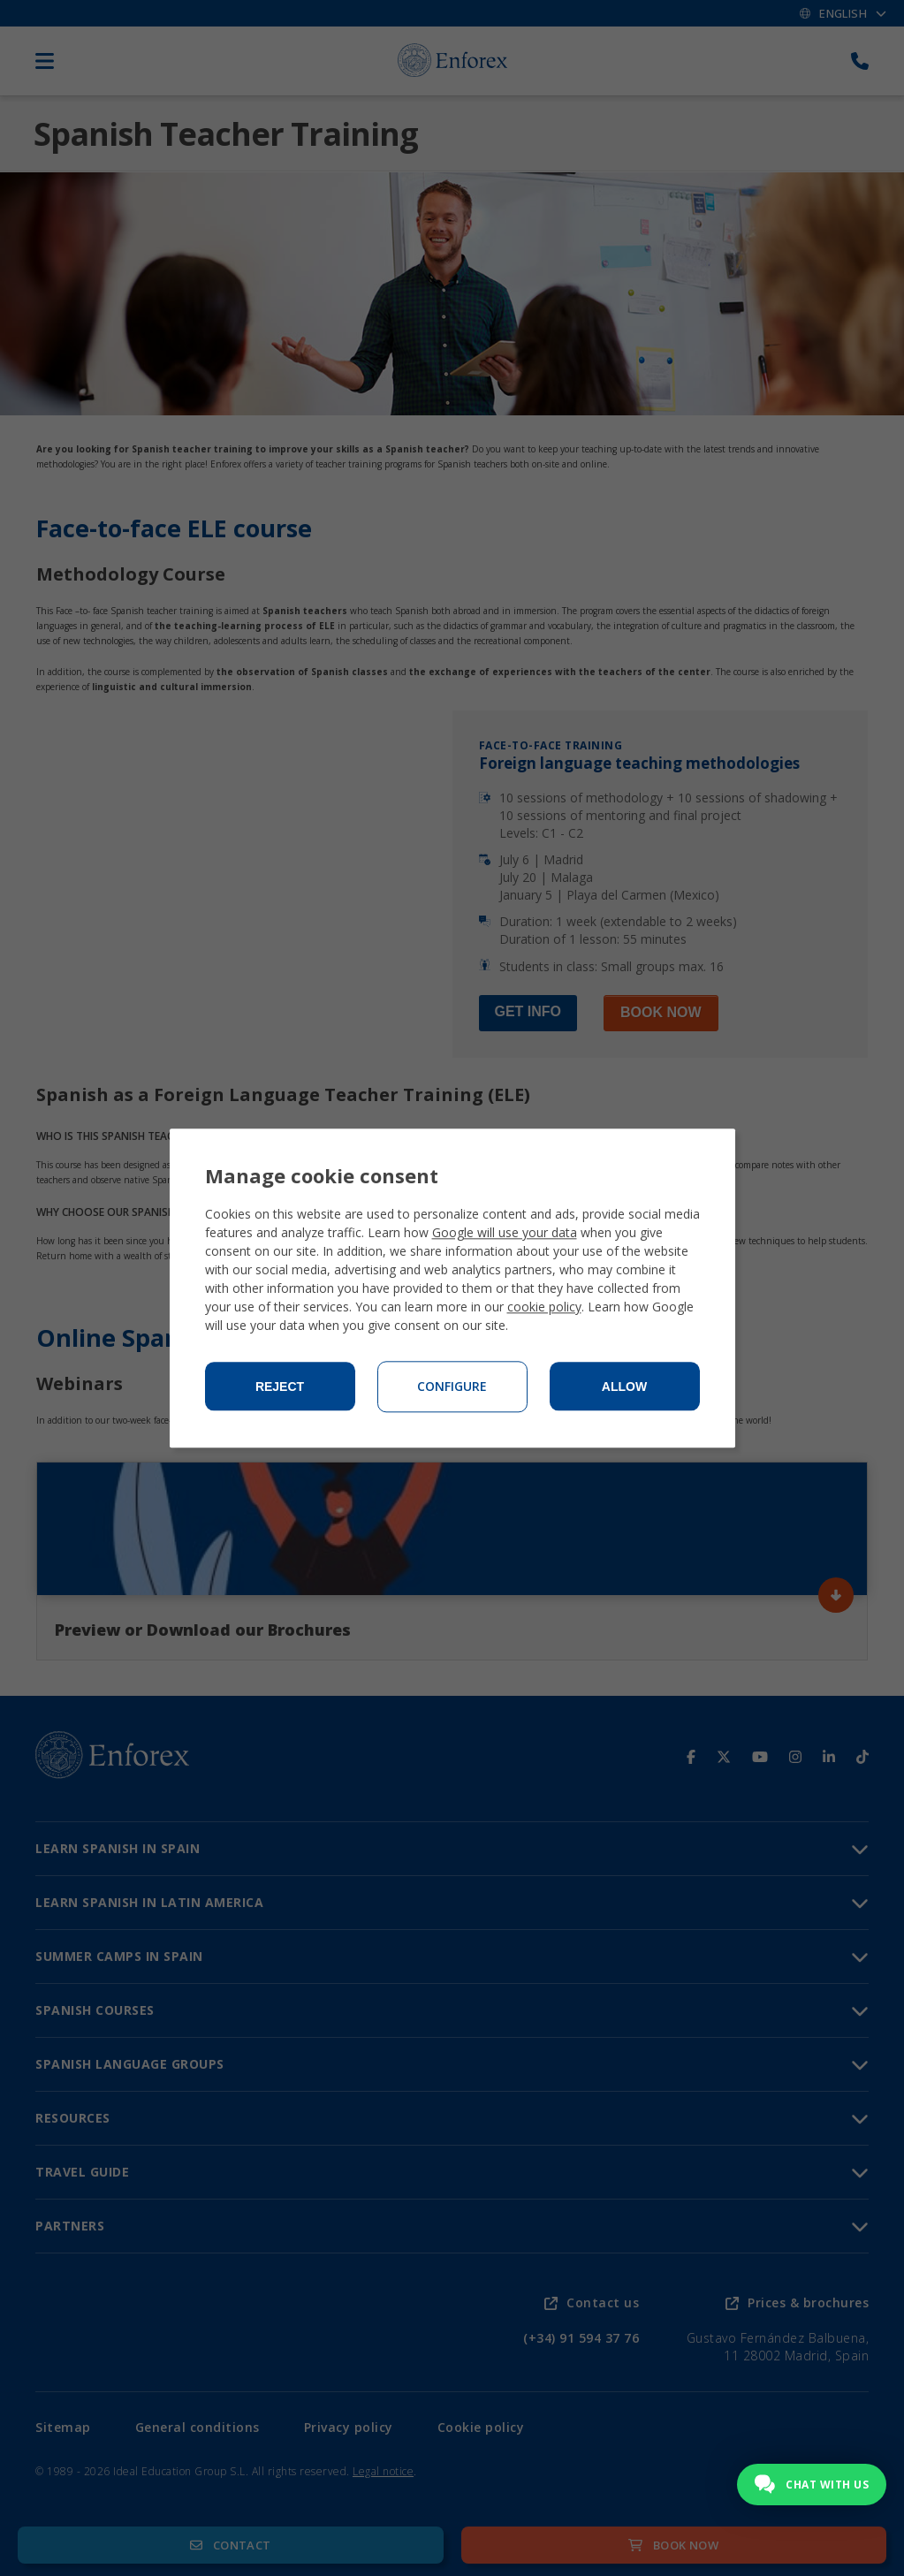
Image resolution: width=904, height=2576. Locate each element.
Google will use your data (504, 1232)
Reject (279, 1386)
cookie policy (544, 1306)
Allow (624, 1386)
